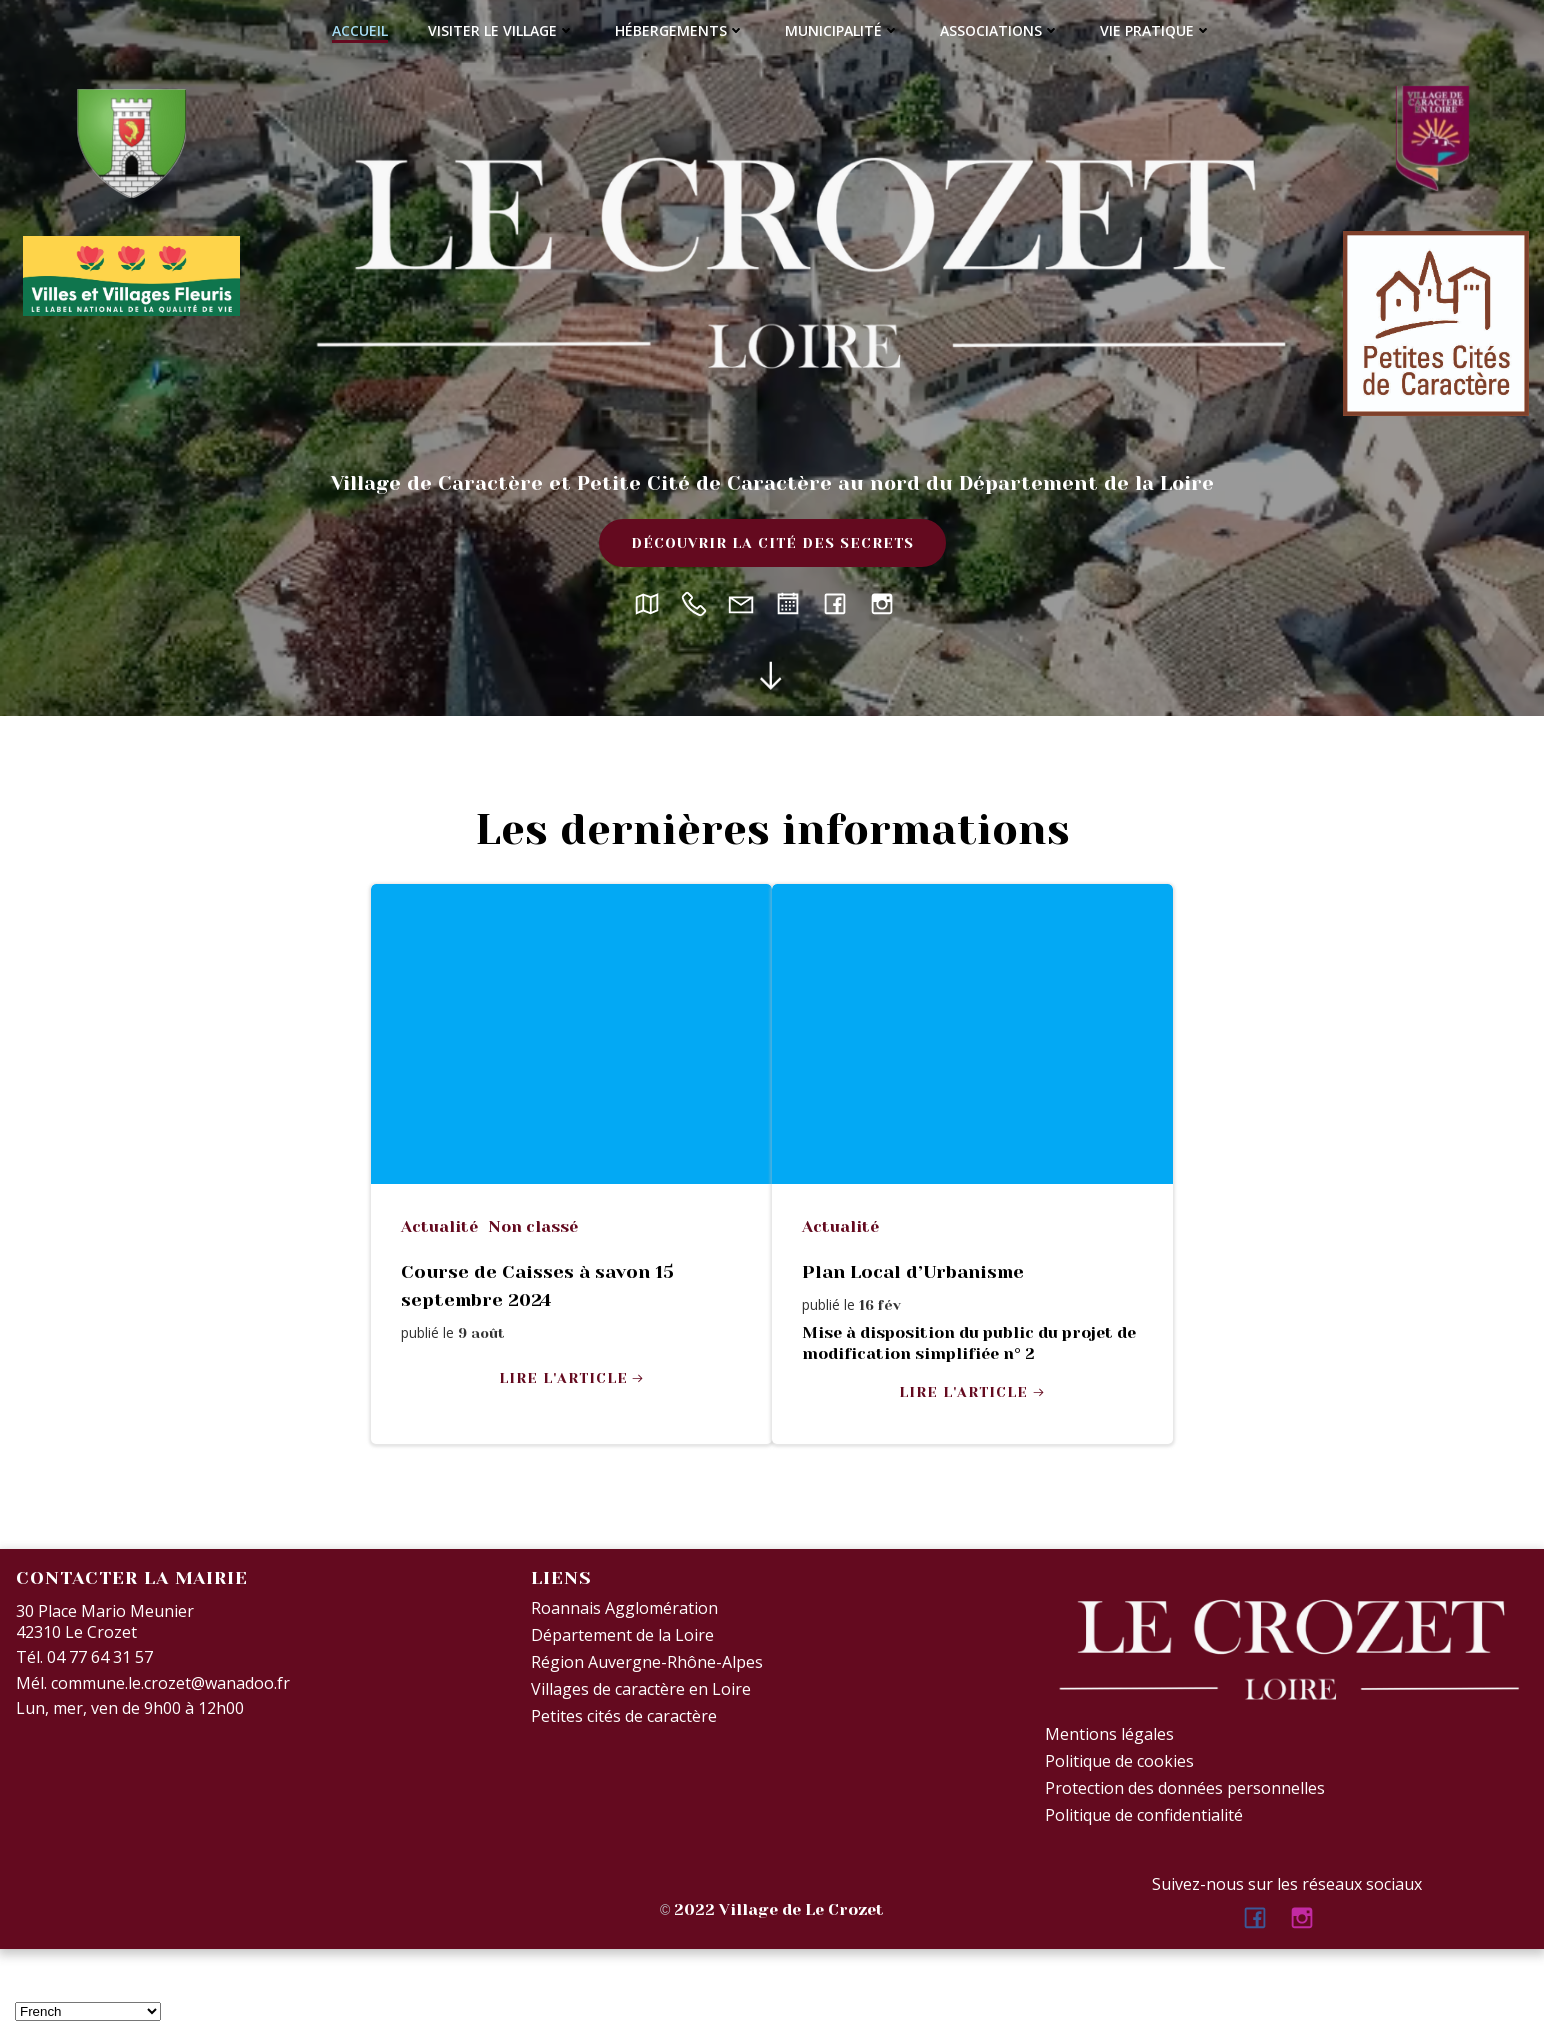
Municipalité (842, 30)
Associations (1000, 30)
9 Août (481, 1333)
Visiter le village (501, 30)
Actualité (439, 1226)
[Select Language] (88, 2011)
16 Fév (880, 1305)
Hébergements (680, 30)
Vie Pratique (1156, 30)
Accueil (360, 30)
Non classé (533, 1226)
